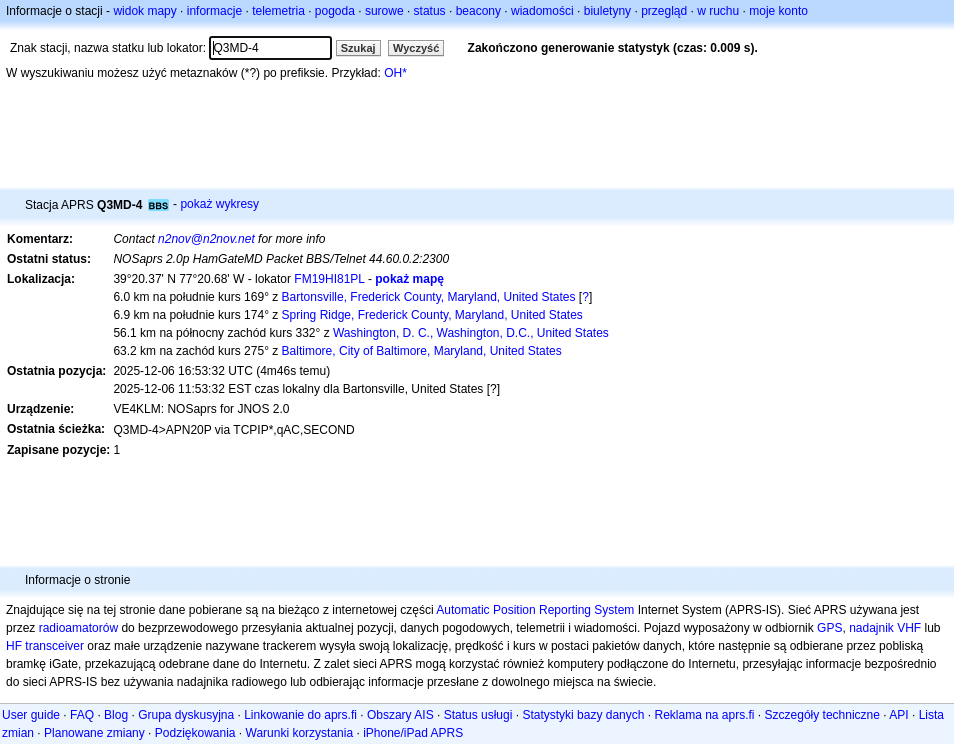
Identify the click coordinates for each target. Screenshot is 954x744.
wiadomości (542, 11)
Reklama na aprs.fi (704, 715)
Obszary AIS (400, 715)
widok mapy (144, 11)
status (430, 11)
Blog (116, 715)
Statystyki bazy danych (583, 715)
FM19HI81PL (329, 279)
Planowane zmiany (94, 733)
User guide (31, 715)
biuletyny (607, 11)
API (898, 715)
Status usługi (478, 715)
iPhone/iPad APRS (413, 733)
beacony (478, 11)
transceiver (54, 646)
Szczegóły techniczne (822, 715)
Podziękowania (195, 733)
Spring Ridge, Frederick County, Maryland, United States (432, 315)
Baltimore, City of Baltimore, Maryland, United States (422, 351)
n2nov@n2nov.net (206, 239)
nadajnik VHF (885, 628)
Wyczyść (416, 48)
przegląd (664, 11)
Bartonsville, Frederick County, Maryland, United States (429, 297)
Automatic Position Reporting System (535, 610)
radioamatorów (78, 628)
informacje (214, 11)
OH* (395, 73)
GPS (829, 628)
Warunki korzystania (300, 733)
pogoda (335, 11)
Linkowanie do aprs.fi (300, 715)
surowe (384, 11)
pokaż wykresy (219, 204)
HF (14, 646)
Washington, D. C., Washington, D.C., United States (471, 333)
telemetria (278, 11)
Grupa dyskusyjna (186, 715)
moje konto (778, 11)
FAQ (82, 715)
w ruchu (718, 11)
